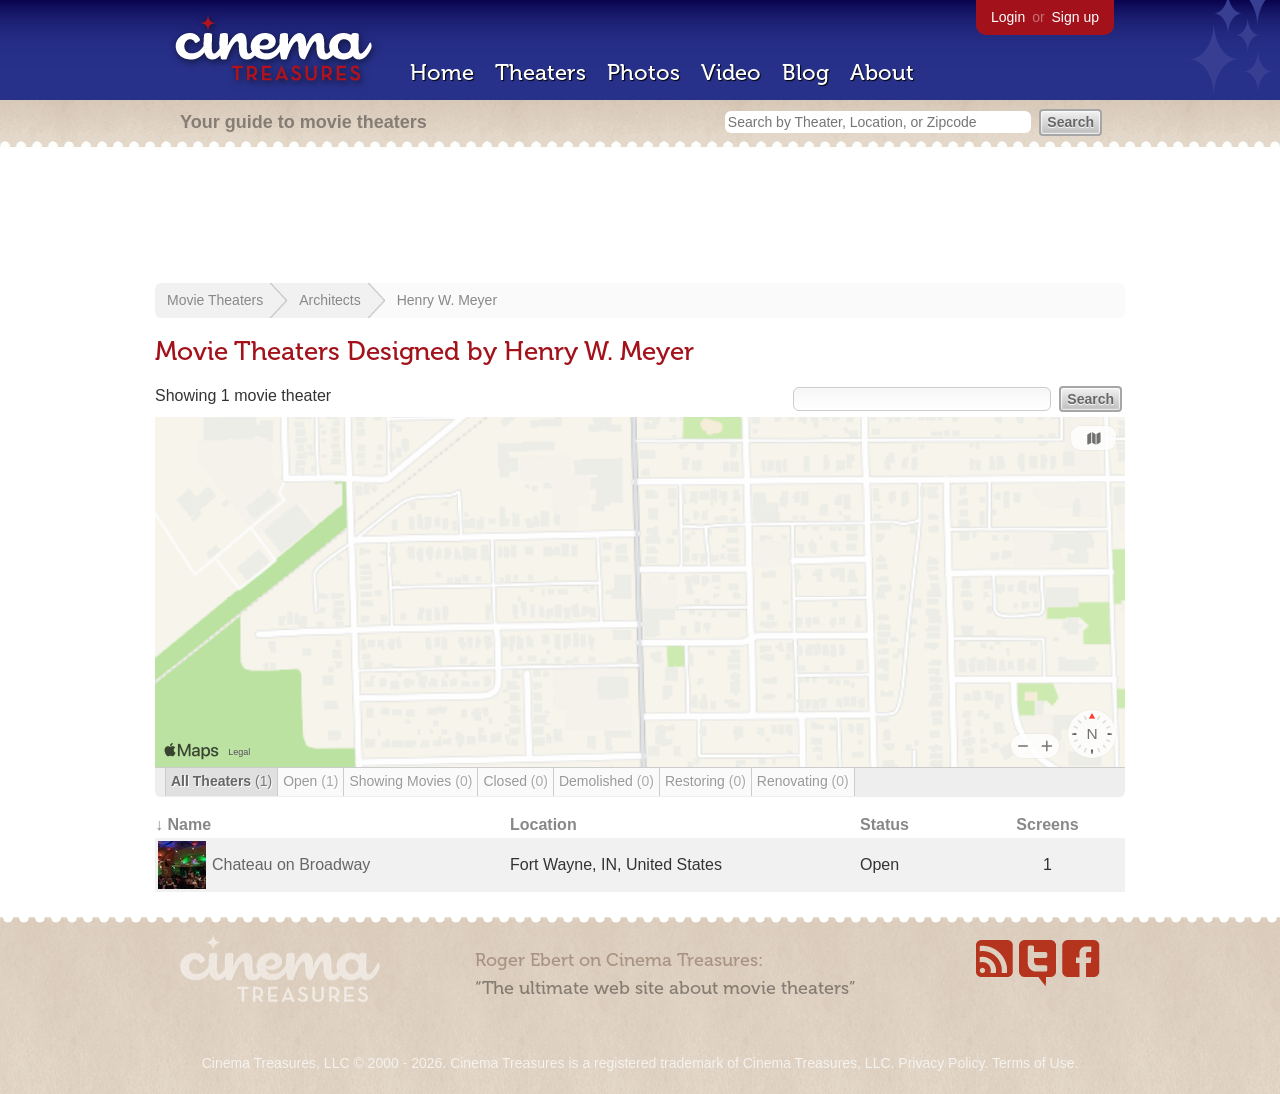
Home (442, 72)
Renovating (803, 781)
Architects (329, 300)
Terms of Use (1033, 1063)
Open (310, 781)
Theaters (540, 72)
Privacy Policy (941, 1063)
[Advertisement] (640, 217)
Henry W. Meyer (447, 300)
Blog (805, 72)
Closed (515, 781)
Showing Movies (410, 781)
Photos (643, 72)
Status (884, 824)
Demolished (606, 781)
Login (1008, 17)
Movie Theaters (215, 300)
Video (731, 72)
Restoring (705, 781)
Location (543, 824)
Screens (1047, 824)
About (882, 72)
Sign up (1075, 17)
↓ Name (183, 824)
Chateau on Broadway (291, 864)
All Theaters (221, 781)
